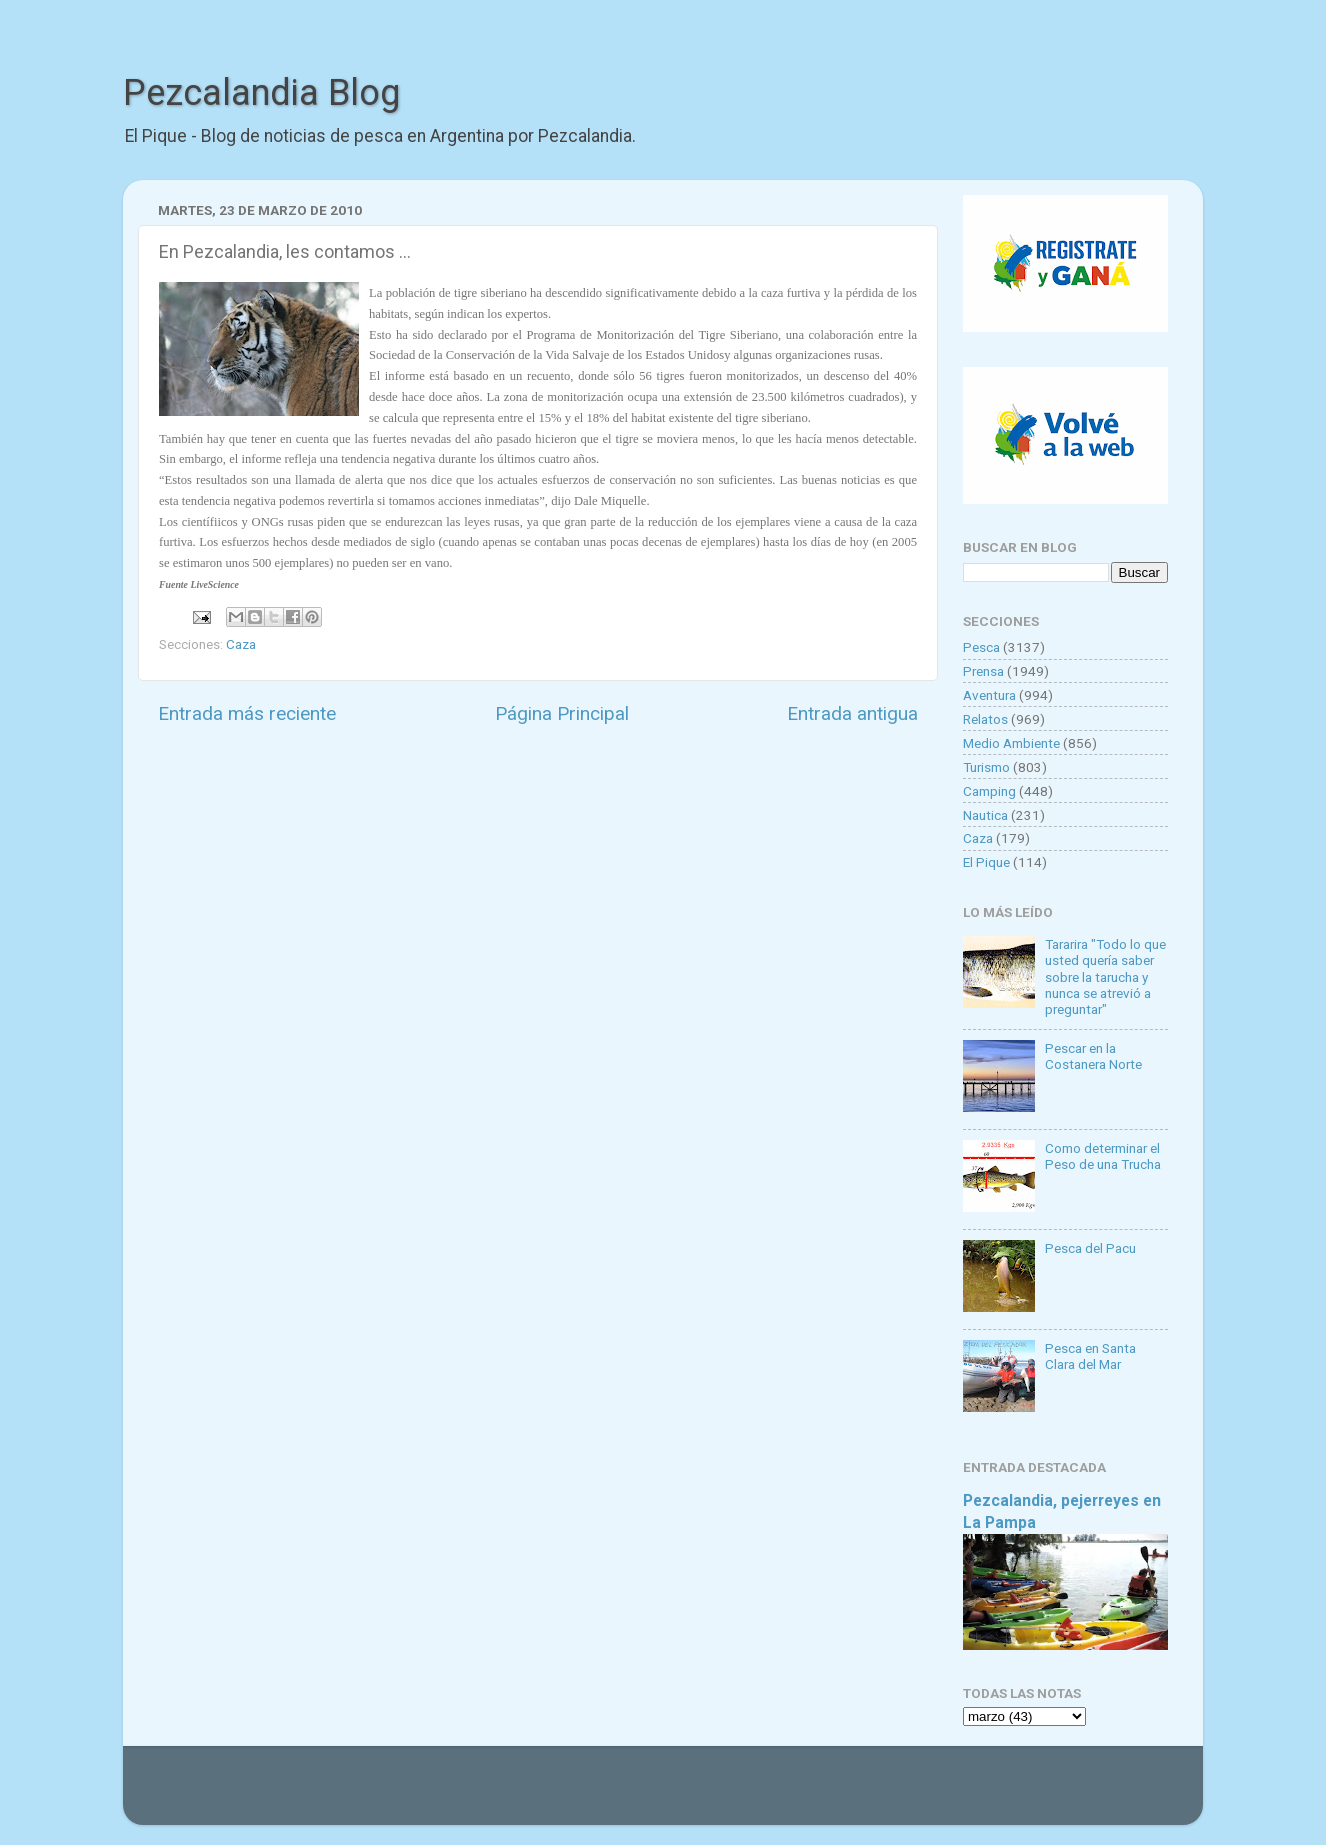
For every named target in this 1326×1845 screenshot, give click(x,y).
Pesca (981, 647)
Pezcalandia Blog (261, 93)
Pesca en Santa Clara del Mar (1090, 1356)
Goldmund (698, 1795)
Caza (241, 644)
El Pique (986, 862)
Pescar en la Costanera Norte (1093, 1056)
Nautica (985, 815)
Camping (989, 791)
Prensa (983, 671)
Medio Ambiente (1011, 743)
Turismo (986, 767)
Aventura (989, 695)
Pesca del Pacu (1090, 1248)
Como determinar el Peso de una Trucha (1103, 1156)
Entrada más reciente (247, 713)
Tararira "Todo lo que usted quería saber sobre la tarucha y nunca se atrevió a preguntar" (1105, 976)
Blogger (868, 1795)
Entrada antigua (852, 713)
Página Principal (562, 713)
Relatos (985, 719)
